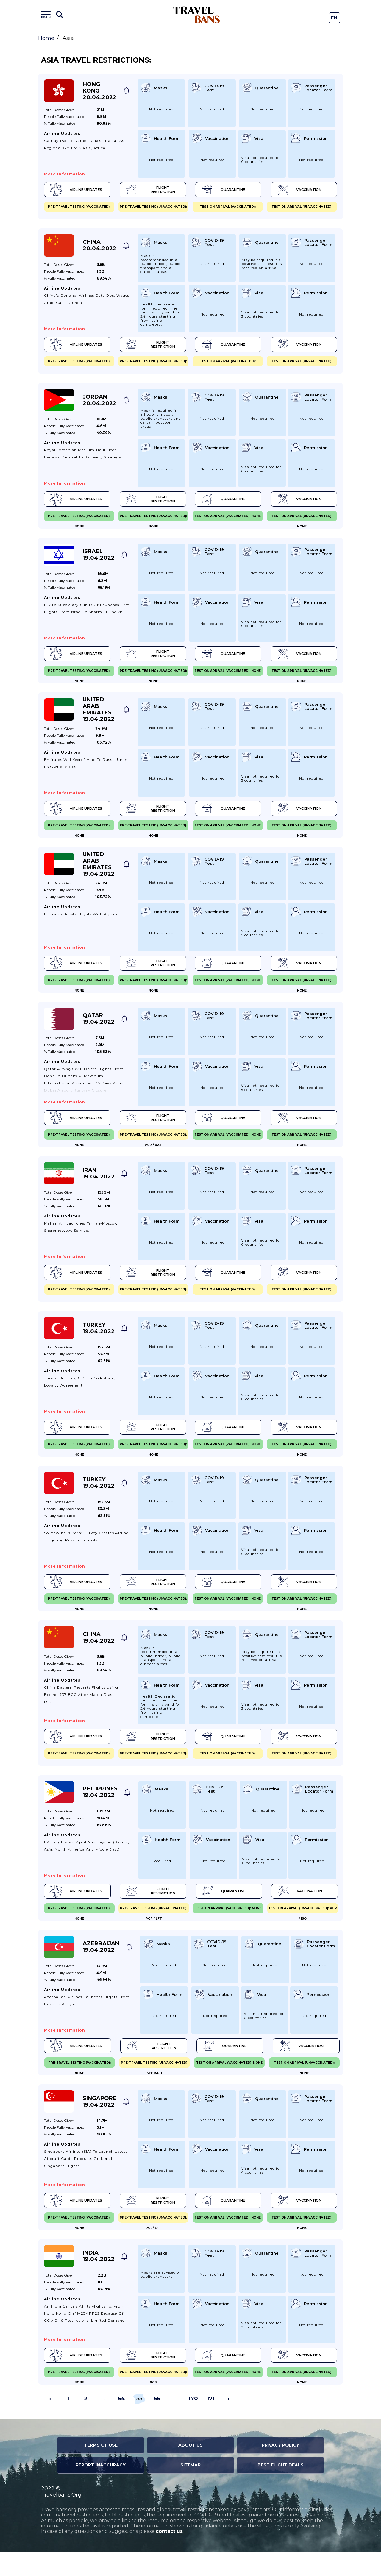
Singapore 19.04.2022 (99, 2122)
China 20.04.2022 (99, 247)
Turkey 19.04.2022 (99, 1341)
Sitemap (190, 2489)
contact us (169, 2555)
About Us (190, 2469)
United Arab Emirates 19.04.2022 (99, 716)
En (334, 18)
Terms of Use (101, 2469)
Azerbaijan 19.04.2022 (101, 1966)
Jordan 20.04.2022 (99, 403)
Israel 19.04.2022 (99, 559)
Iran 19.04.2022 (99, 1184)
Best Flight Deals (280, 2489)
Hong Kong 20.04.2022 (99, 91)
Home (46, 38)
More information (64, 174)
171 (211, 2422)
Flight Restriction (150, 190)
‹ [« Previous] (50, 2422)
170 (193, 2422)
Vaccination (295, 190)
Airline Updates (76, 190)
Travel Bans (196, 15)
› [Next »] (228, 2422)
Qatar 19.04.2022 (99, 1028)
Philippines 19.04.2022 (100, 1809)
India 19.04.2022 (99, 2278)
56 (157, 2422)
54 (121, 2422)
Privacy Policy (280, 2469)
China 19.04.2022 (99, 1653)
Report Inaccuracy (101, 2489)
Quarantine (221, 190)
